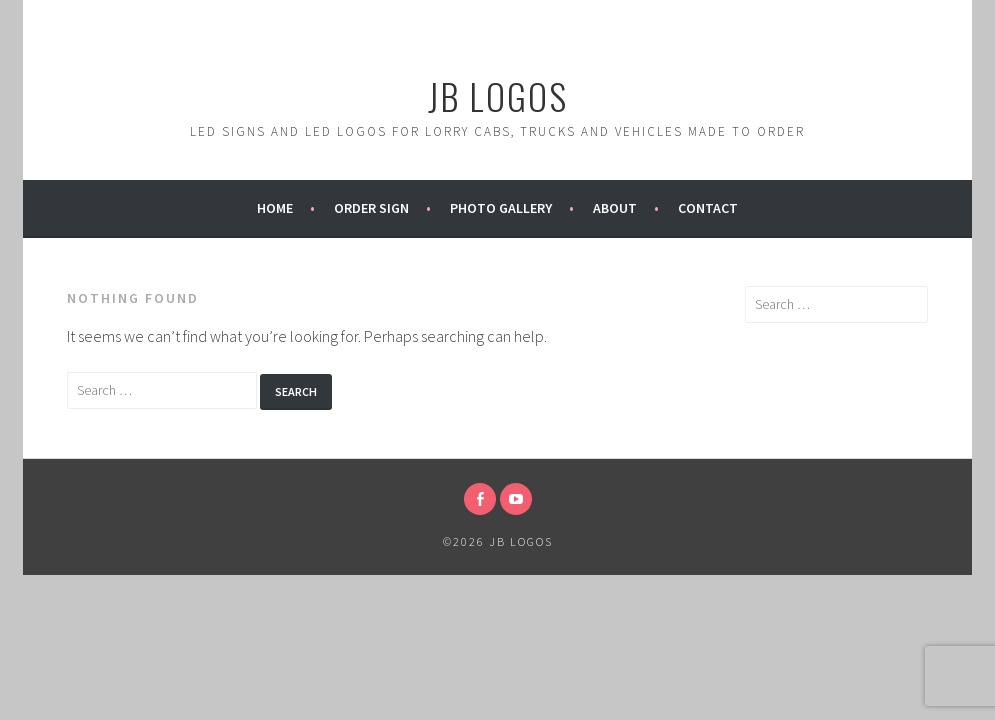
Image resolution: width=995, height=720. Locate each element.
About (615, 208)
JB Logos (498, 95)
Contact (708, 208)
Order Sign (371, 208)
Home (275, 208)
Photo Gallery (501, 208)
